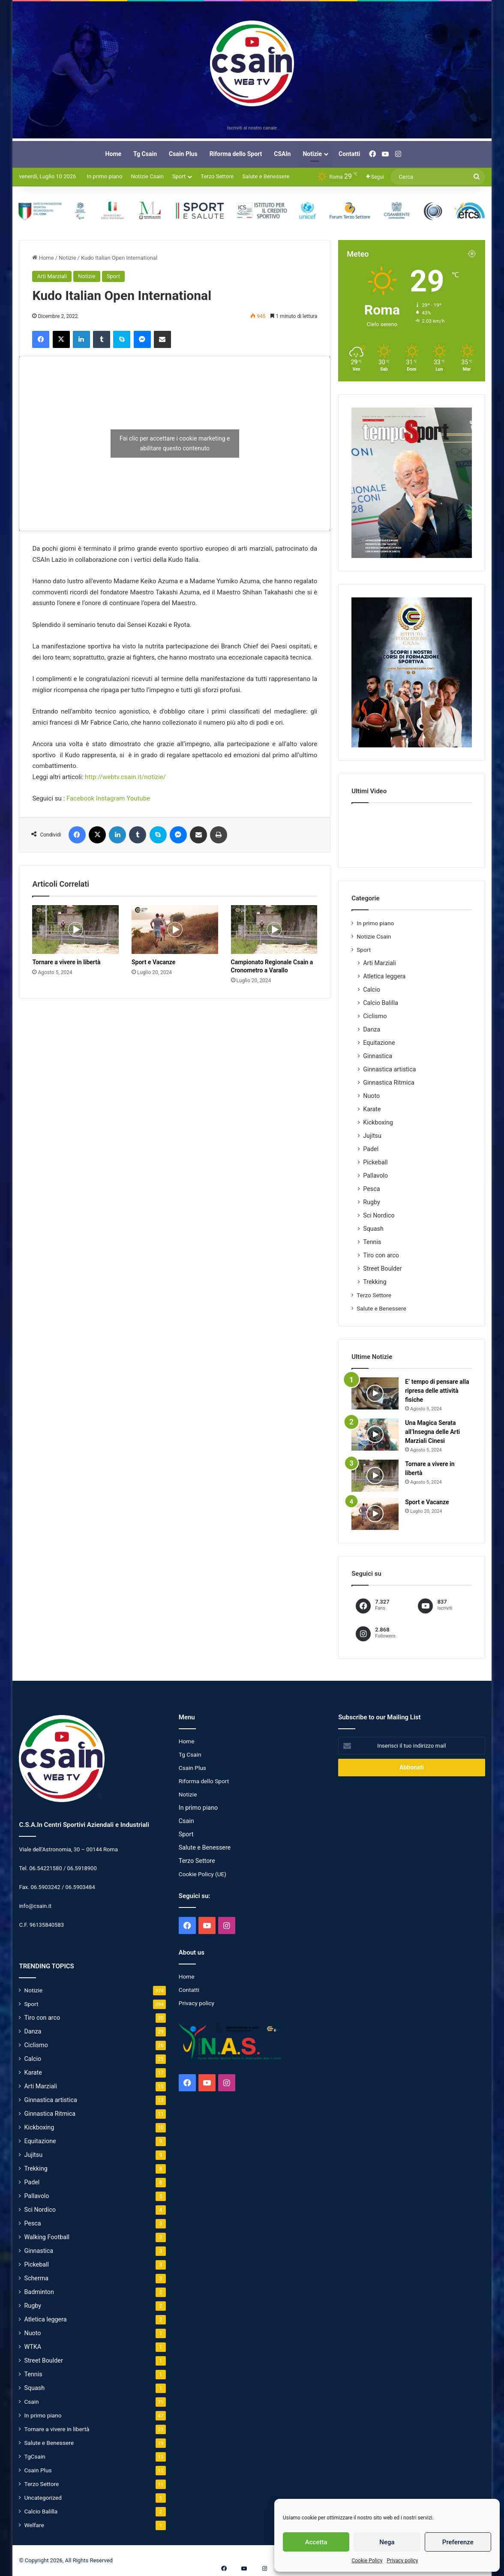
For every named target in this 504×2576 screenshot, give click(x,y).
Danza (371, 1029)
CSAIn (282, 153)
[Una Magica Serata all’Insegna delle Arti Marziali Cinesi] (375, 1434)
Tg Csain (145, 153)
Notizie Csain (147, 176)
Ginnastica (377, 1056)
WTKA (32, 2346)
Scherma (36, 2278)
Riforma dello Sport (236, 153)
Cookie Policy (366, 2561)
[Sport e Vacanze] (175, 929)
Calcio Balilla (380, 1002)
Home (113, 153)
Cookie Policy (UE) (202, 1874)
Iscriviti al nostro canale (252, 128)
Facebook (80, 798)
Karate (372, 1109)
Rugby (371, 1202)
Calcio (371, 989)
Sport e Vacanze (153, 962)
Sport (179, 176)
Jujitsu (372, 1135)
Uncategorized (43, 2497)
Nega (386, 2542)
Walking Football (46, 2237)
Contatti (349, 153)
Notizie (312, 153)
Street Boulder (382, 1268)
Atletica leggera (384, 976)
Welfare (34, 2525)
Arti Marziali (52, 276)
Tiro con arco (381, 1255)
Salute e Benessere (265, 176)
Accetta (316, 2542)
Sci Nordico (378, 1215)
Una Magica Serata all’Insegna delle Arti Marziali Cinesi (432, 1431)
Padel (370, 1149)
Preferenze (458, 2542)
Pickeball (375, 1162)
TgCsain (34, 2456)
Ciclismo (375, 1016)
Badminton (39, 2291)
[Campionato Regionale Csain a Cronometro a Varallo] (274, 929)
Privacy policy (402, 2561)
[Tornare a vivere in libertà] (75, 929)
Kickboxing (378, 1122)
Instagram (110, 798)
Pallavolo (375, 1175)
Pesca (371, 1188)
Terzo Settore (217, 176)
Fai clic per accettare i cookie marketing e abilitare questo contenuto (175, 443)
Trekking (374, 1281)
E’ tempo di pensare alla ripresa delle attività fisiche (437, 1390)
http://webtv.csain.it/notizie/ (125, 777)
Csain (31, 2401)
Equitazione (379, 1042)
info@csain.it (35, 1906)
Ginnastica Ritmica (388, 1082)
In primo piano (104, 176)
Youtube (138, 798)
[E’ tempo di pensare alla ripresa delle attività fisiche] (375, 1393)
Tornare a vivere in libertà (66, 962)
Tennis (372, 1242)
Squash (373, 1228)
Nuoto (371, 1095)
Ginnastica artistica (389, 1069)
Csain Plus (183, 153)
